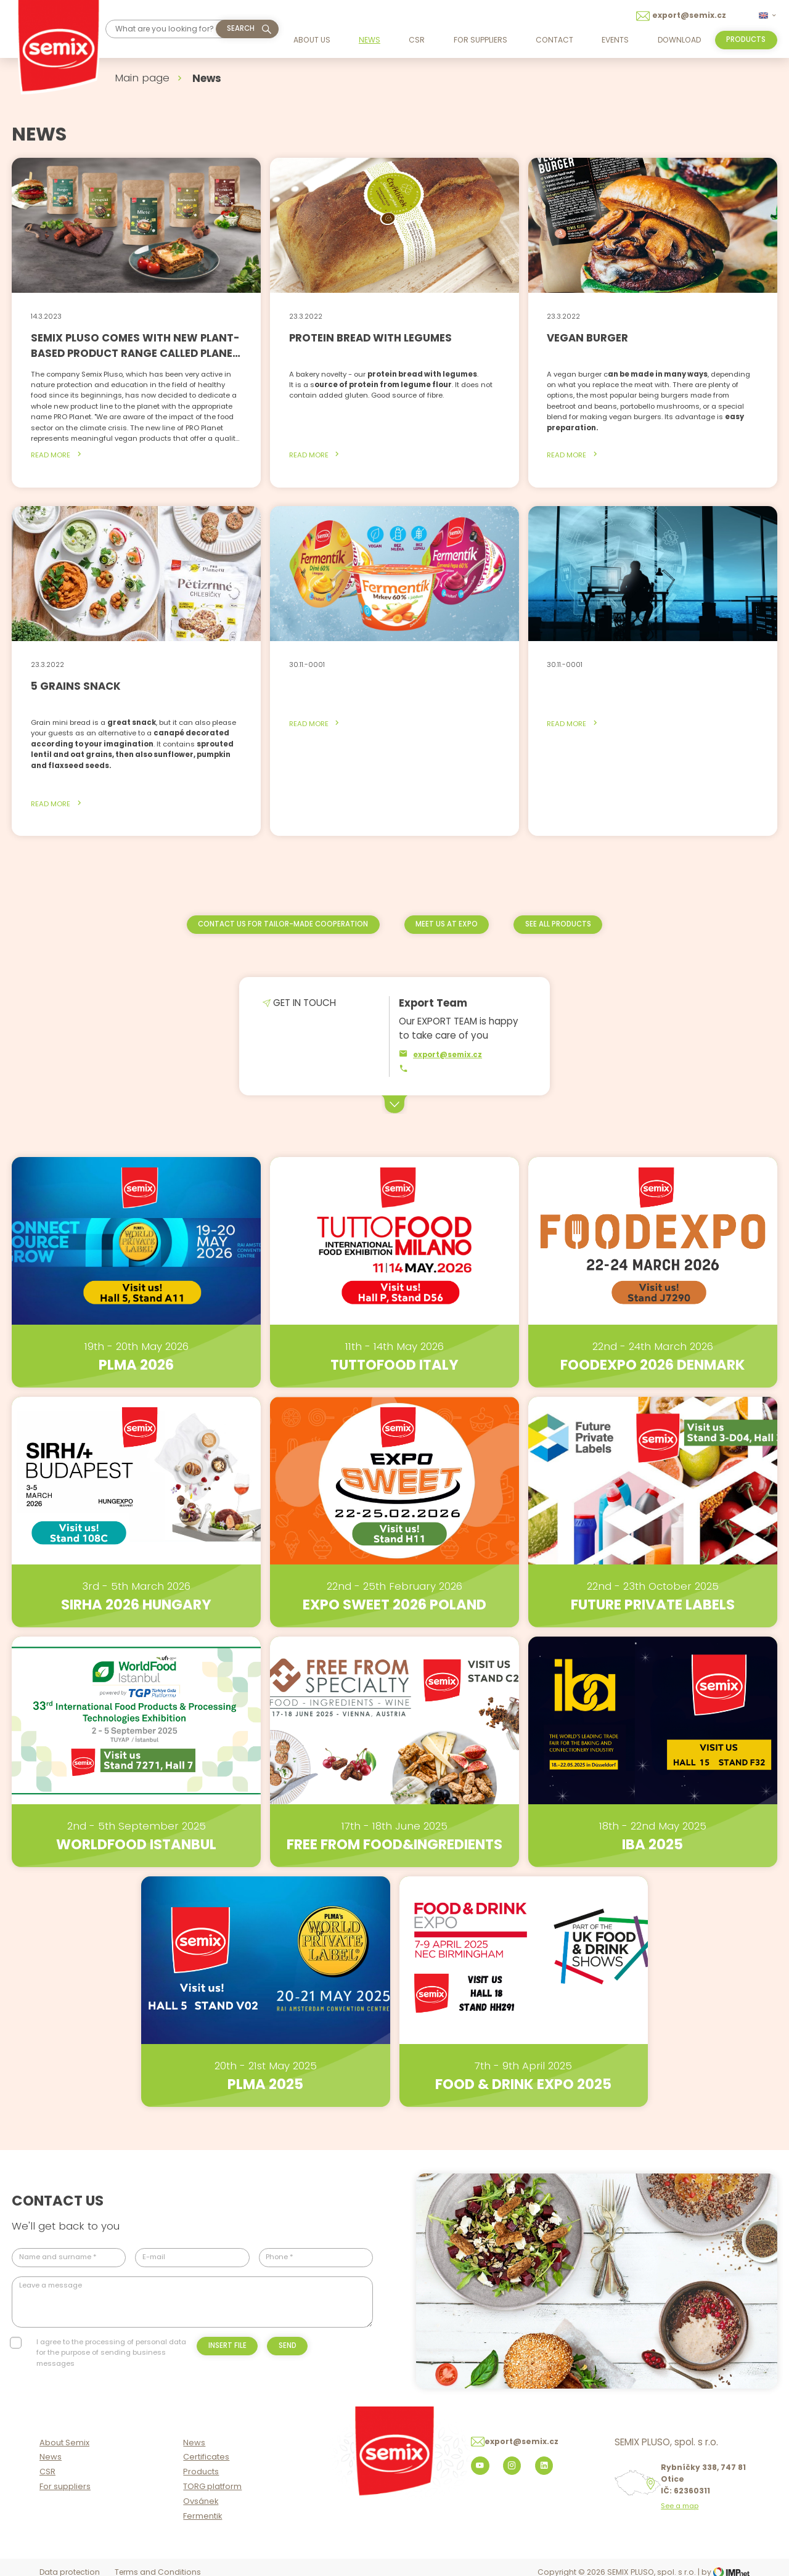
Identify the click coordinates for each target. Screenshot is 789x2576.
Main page (142, 77)
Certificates (206, 2457)
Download (679, 40)
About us (311, 40)
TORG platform (212, 2486)
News (369, 40)
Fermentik (202, 2516)
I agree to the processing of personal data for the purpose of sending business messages (111, 2352)
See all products (558, 924)
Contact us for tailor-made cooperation (283, 924)
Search (241, 28)
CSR (417, 40)
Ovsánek (200, 2501)
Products (201, 2471)
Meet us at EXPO (446, 924)
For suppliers (480, 40)
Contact (554, 40)
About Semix (64, 2442)
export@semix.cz (440, 1054)
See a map (679, 2506)
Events (615, 40)
